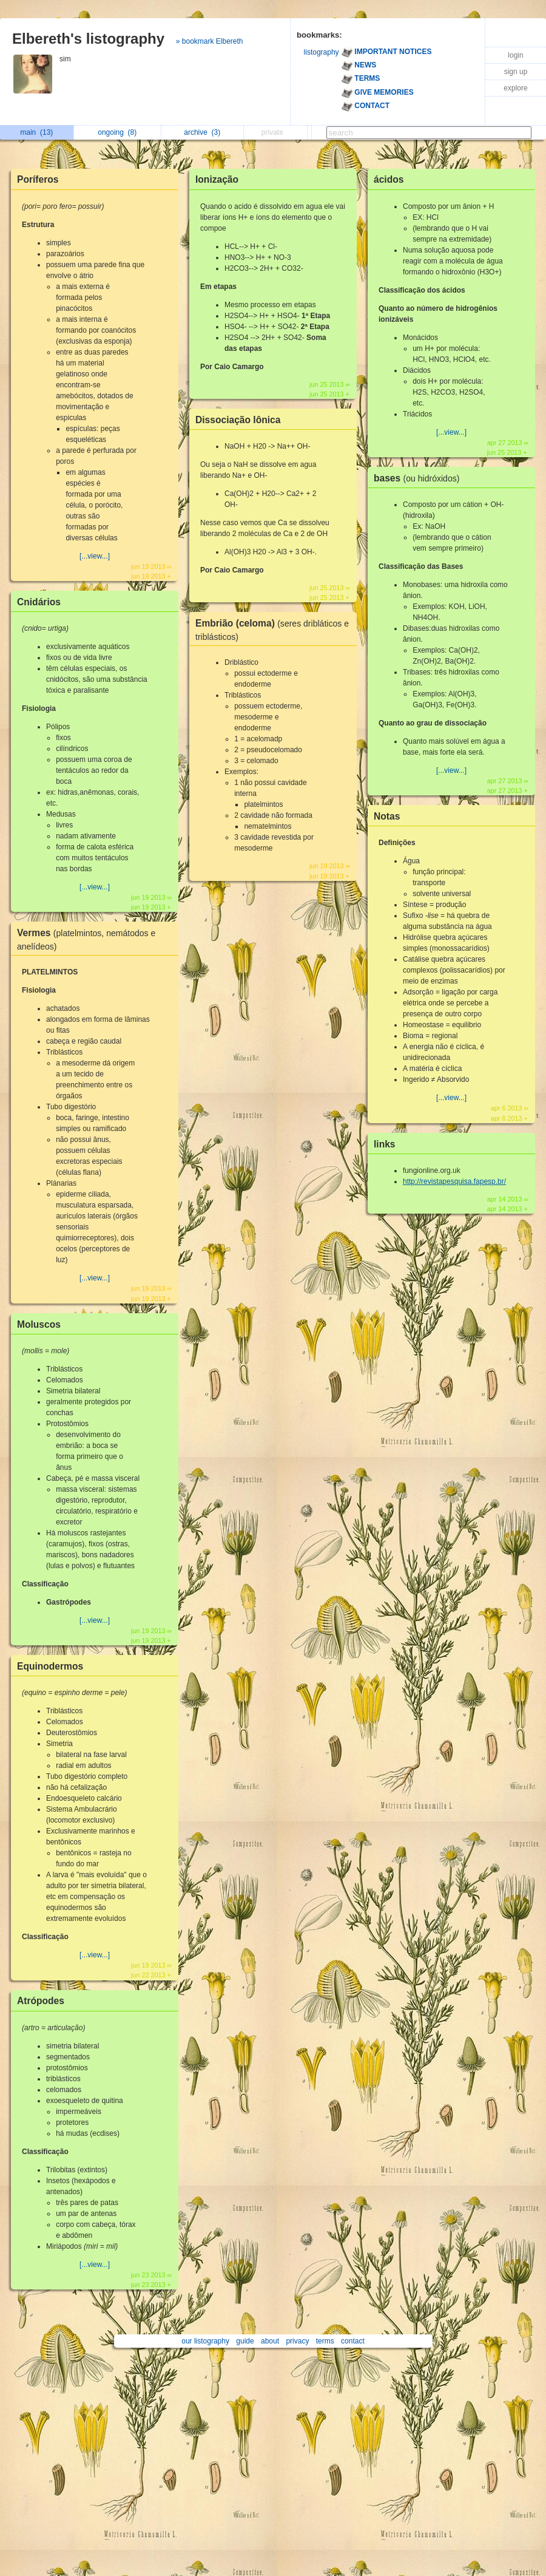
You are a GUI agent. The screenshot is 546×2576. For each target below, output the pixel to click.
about (270, 2341)
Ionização (216, 179)
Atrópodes (40, 2001)
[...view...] (94, 556)
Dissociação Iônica (237, 420)
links (385, 1144)
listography (321, 52)
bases (419, 478)
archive (202, 132)
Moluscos (39, 1324)
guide (245, 2341)
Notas (387, 816)
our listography (205, 2341)
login (515, 55)
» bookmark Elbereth (209, 41)
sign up (516, 71)
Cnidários (39, 602)
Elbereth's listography (88, 38)
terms (325, 2341)
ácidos (388, 179)
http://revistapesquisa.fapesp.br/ (454, 1181)
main (36, 132)
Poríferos (37, 179)
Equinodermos (50, 1666)
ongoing (117, 132)
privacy (297, 2341)
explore (515, 88)
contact (353, 2341)
